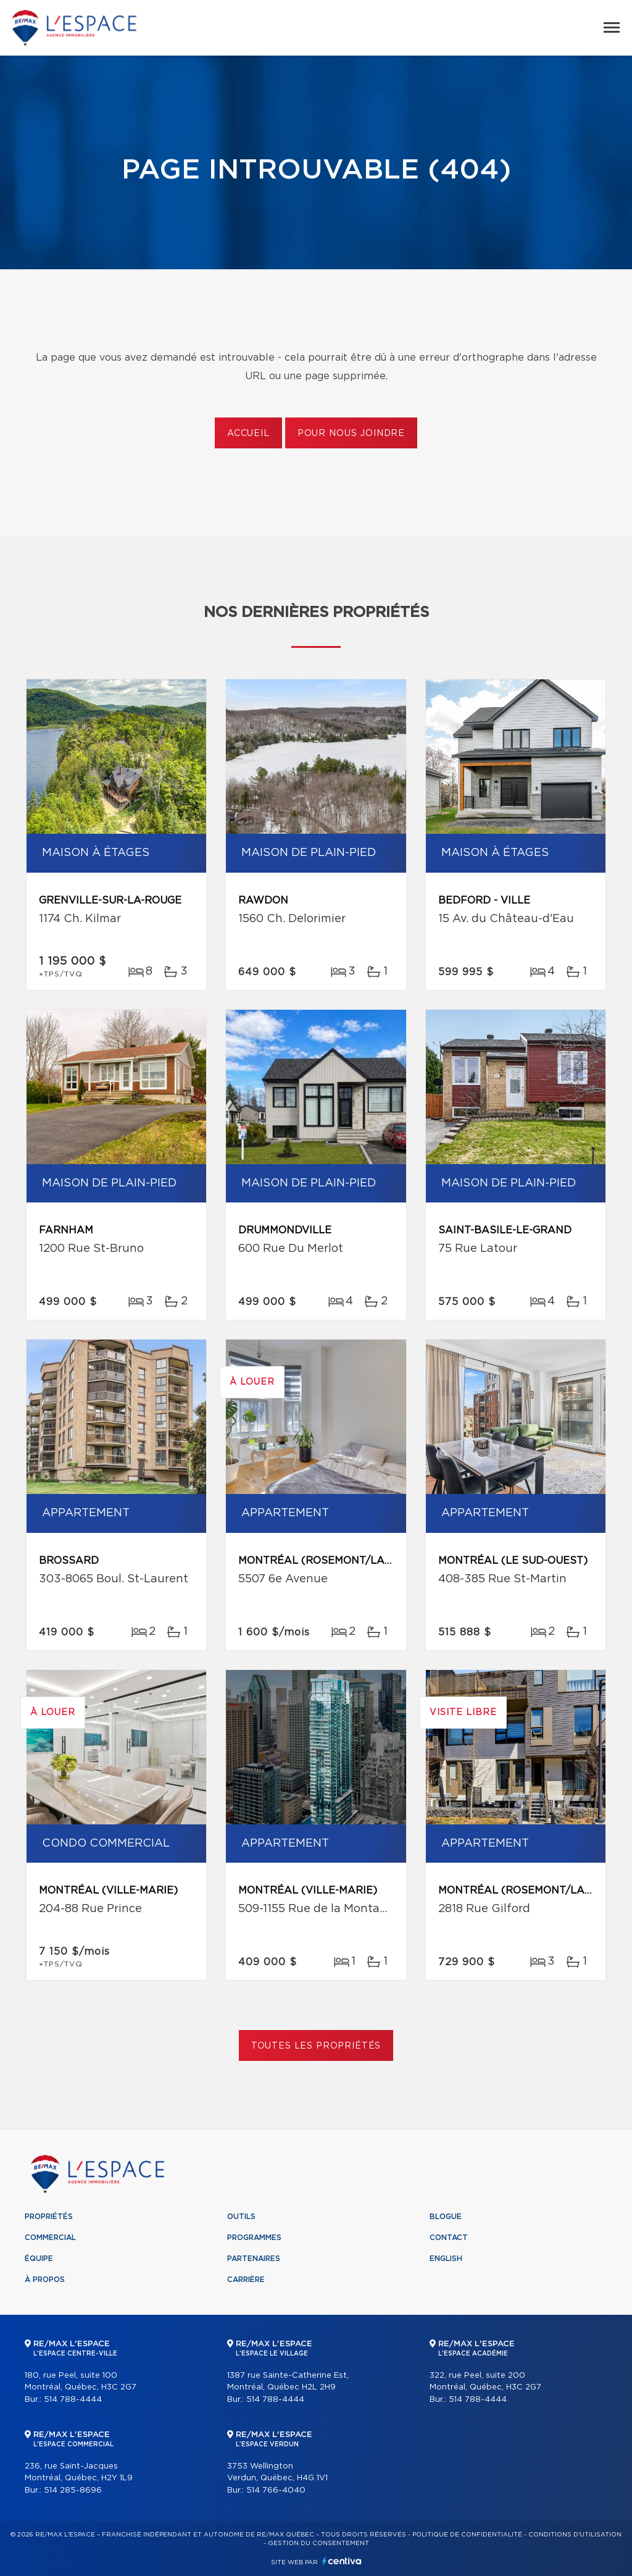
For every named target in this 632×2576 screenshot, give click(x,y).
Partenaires (253, 2258)
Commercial (50, 2237)
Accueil (248, 433)
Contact (449, 2237)
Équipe (39, 2258)
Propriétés (49, 2216)
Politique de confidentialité (467, 2535)
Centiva (342, 2561)
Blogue (446, 2216)
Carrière (246, 2279)
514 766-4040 (276, 2490)
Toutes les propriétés (316, 2046)
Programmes (254, 2237)
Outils (241, 2216)
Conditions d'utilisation (575, 2535)
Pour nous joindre (351, 433)
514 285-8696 (73, 2490)
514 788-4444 (73, 2400)
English (446, 2258)
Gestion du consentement (318, 2543)
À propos (45, 2279)
